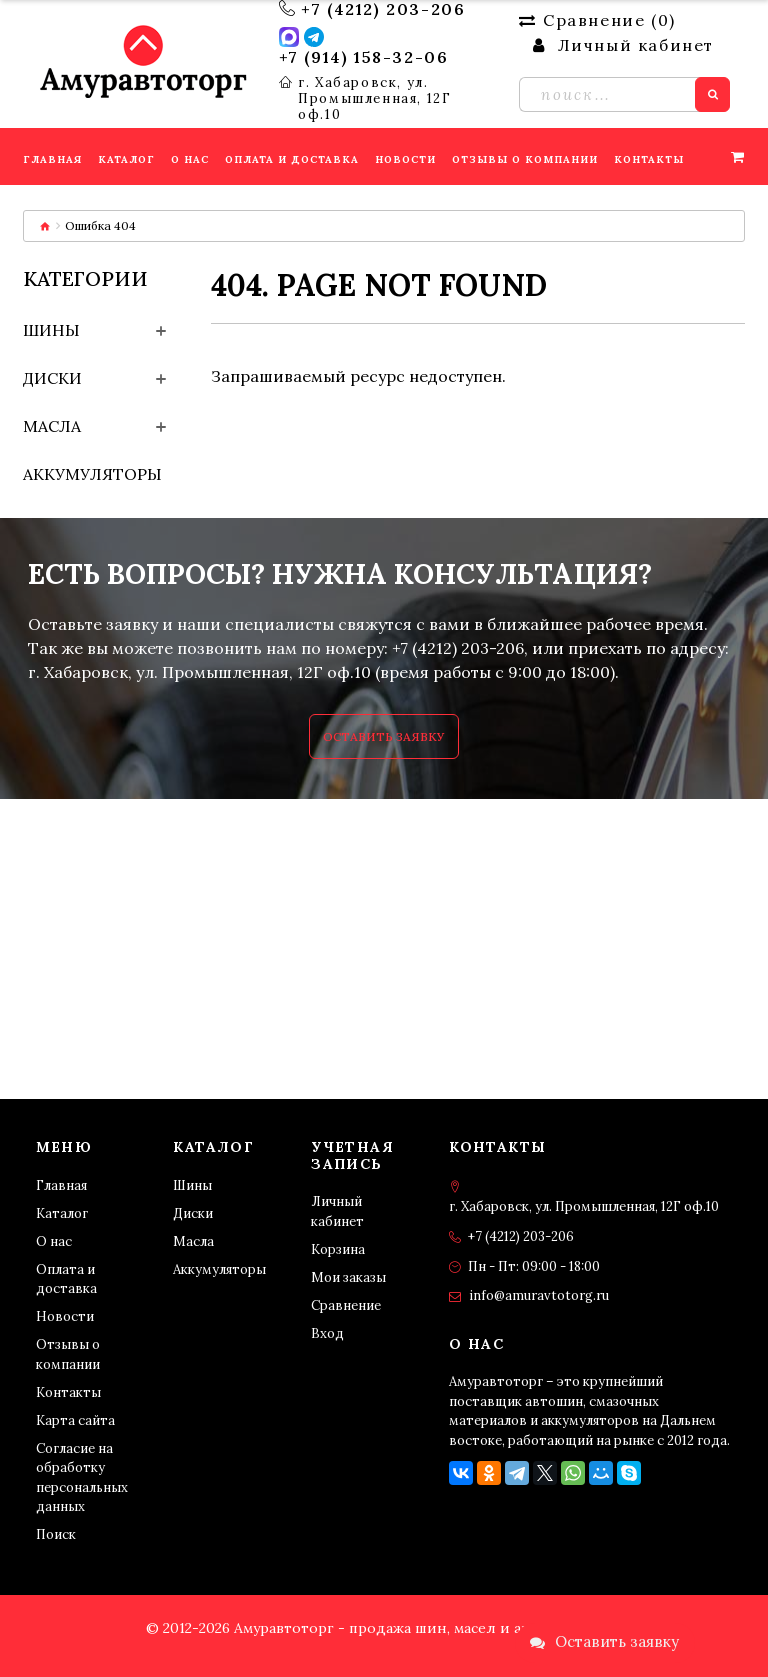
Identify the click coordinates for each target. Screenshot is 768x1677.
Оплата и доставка (66, 1279)
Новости (65, 1316)
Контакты (68, 1392)
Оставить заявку (384, 736)
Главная (61, 1185)
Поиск (56, 1534)
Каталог (62, 1213)
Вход (327, 1333)
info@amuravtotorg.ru (539, 1295)
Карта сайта (75, 1420)
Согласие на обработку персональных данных (82, 1478)
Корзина (338, 1249)
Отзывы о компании (68, 1354)
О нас (54, 1241)
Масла (52, 426)
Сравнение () (597, 20)
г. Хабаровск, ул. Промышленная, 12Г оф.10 (374, 99)
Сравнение (346, 1305)
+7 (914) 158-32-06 (364, 57)
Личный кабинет (337, 1211)
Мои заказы (348, 1277)
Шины (51, 330)
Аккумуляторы (92, 474)
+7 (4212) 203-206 (383, 9)
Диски (52, 378)
